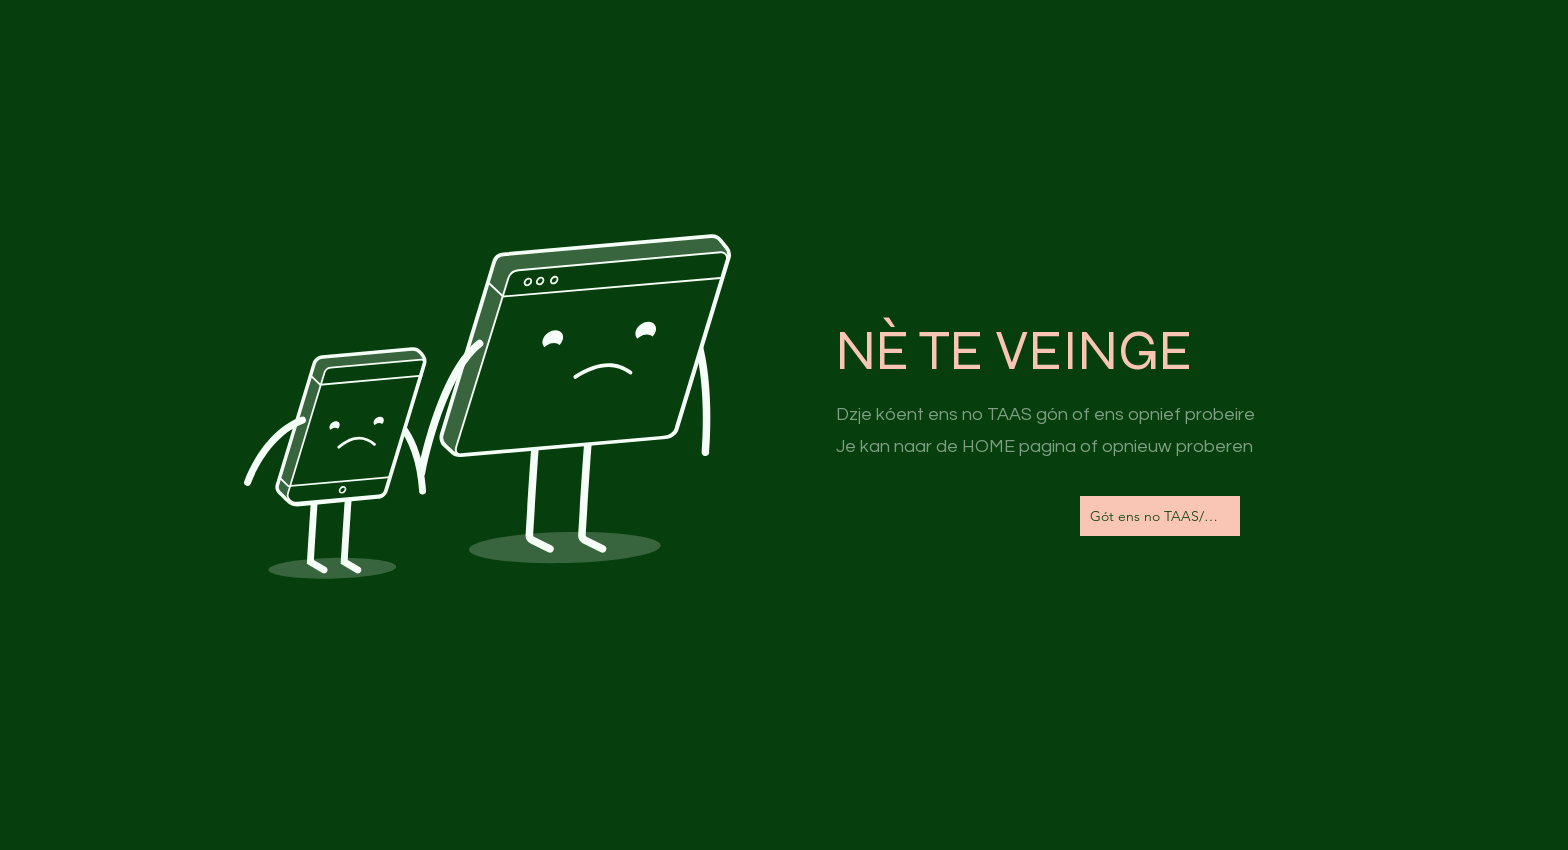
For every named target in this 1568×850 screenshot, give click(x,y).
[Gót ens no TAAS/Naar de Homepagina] (1160, 516)
